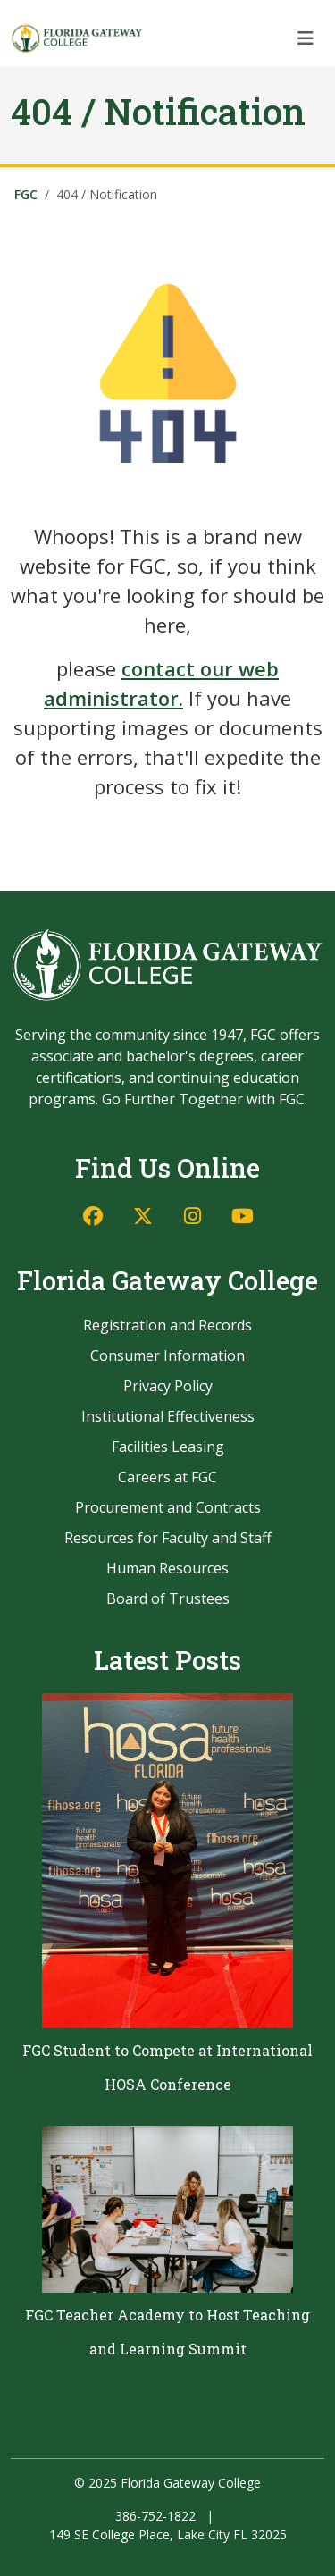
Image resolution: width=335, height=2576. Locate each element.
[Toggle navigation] (305, 38)
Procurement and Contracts (168, 1507)
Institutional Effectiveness (168, 1416)
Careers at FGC (167, 1477)
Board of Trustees (168, 1598)
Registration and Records (167, 1325)
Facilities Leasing (168, 1446)
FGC (26, 194)
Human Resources (167, 1568)
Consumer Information (167, 1355)
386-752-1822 (155, 2515)
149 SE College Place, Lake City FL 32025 (168, 2534)
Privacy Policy (168, 1386)
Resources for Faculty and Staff (168, 1538)
